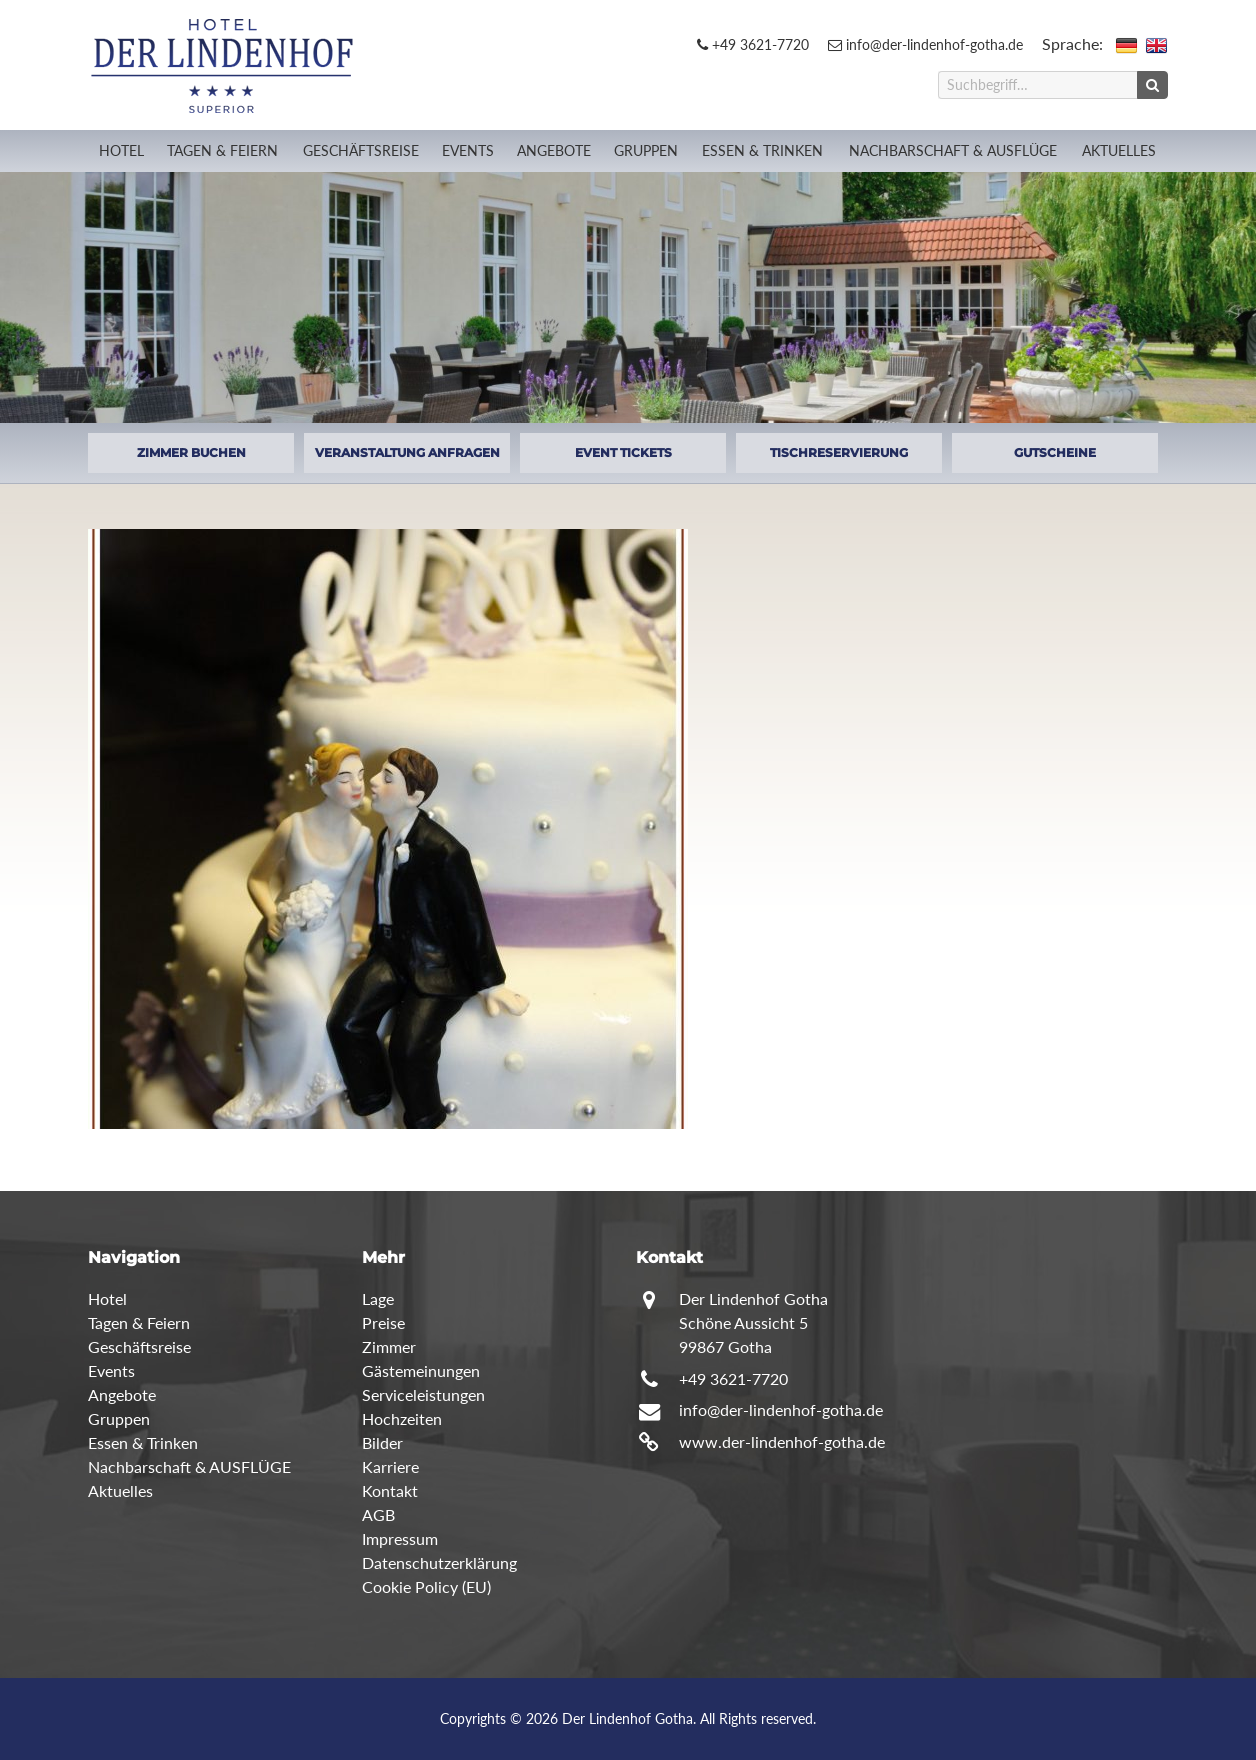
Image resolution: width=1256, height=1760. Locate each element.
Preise (383, 1322)
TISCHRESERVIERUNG (839, 452)
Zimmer (389, 1346)
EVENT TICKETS (623, 452)
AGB (378, 1514)
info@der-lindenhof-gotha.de (925, 44)
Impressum (400, 1538)
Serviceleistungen (423, 1394)
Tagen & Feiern (222, 150)
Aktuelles (1119, 150)
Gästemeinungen (421, 1370)
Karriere (390, 1466)
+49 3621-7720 (753, 44)
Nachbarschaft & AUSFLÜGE (953, 150)
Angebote (554, 150)
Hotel (121, 150)
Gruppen (646, 150)
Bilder (382, 1442)
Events (468, 150)
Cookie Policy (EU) (426, 1586)
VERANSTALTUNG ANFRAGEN (407, 452)
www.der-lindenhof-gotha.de (782, 1441)
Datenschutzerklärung (439, 1562)
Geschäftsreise (361, 150)
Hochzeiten (402, 1418)
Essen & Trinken (762, 150)
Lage (378, 1298)
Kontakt (390, 1490)
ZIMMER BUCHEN (191, 452)
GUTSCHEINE (1055, 452)
